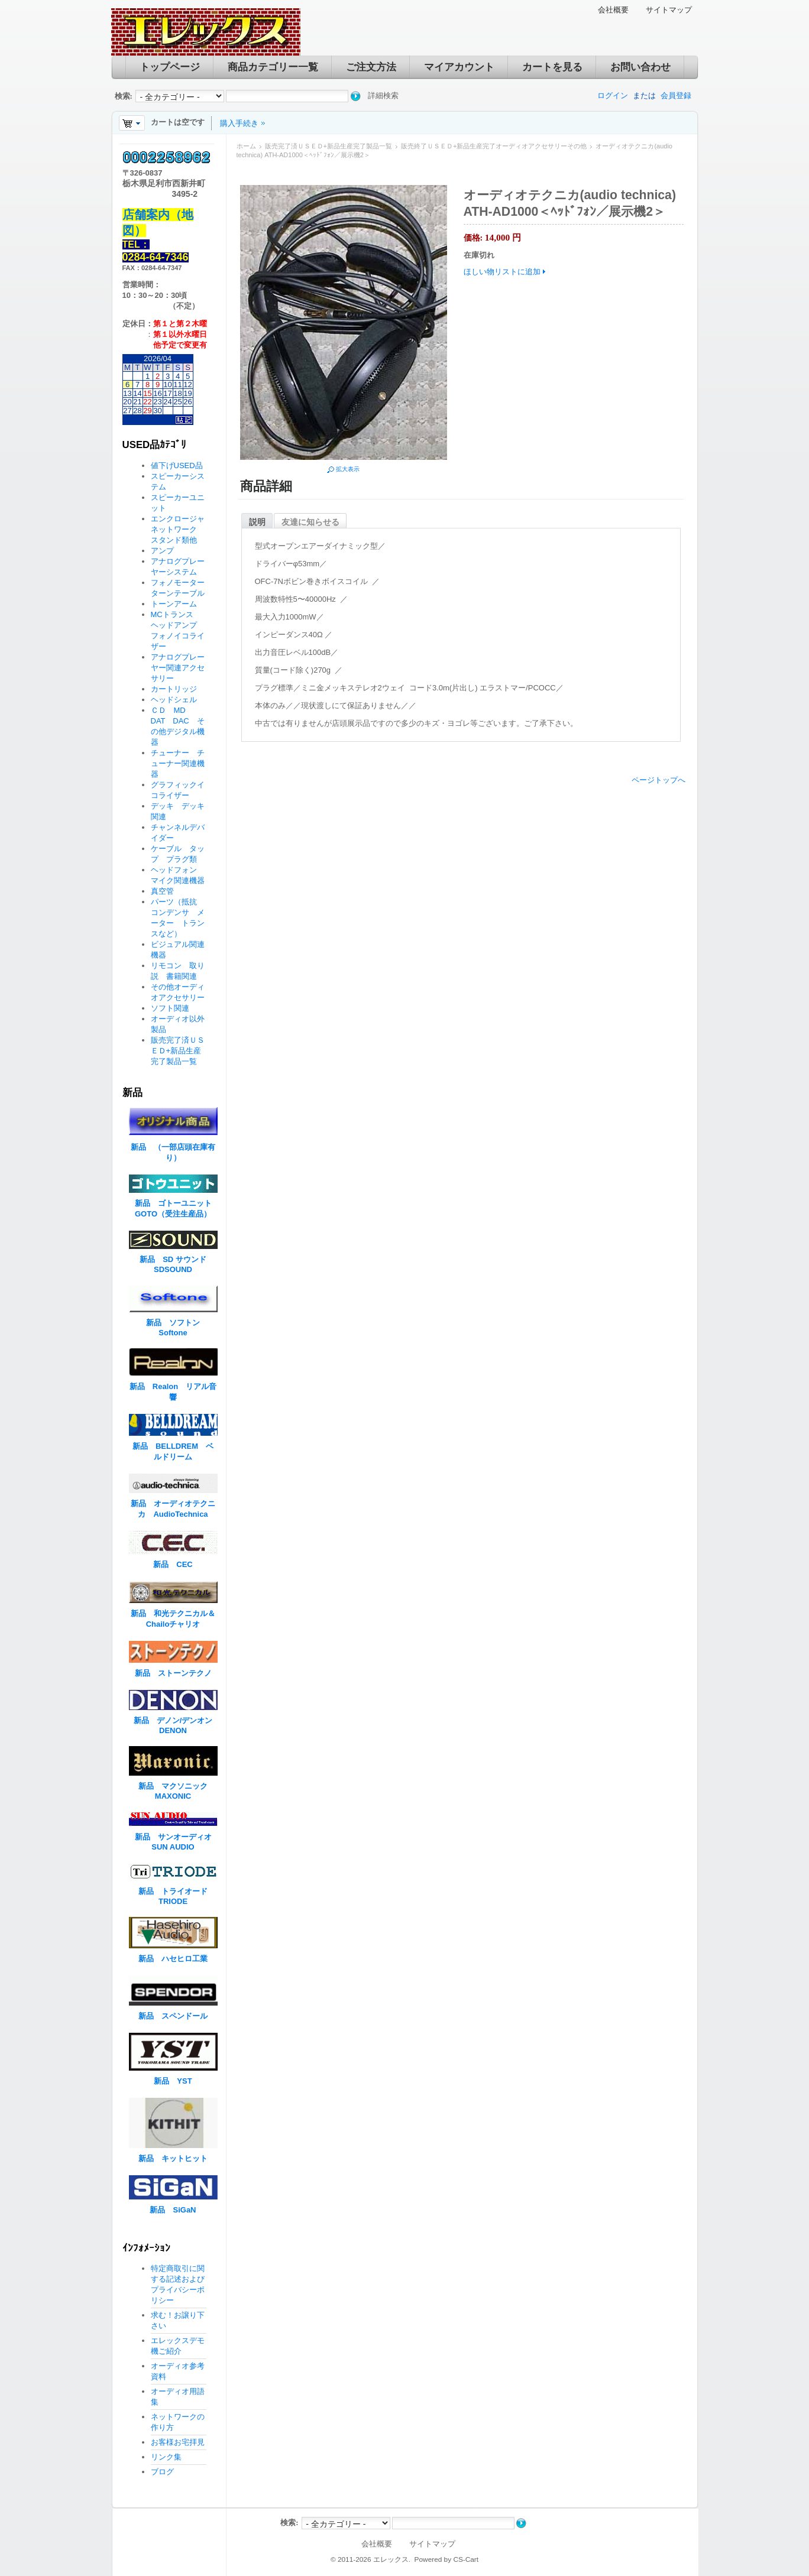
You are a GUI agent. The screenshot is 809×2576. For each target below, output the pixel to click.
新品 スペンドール (173, 2016)
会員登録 (676, 95)
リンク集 (166, 2456)
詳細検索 (383, 95)
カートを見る (552, 66)
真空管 (162, 891)
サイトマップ (669, 9)
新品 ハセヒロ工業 (173, 1958)
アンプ (162, 550)
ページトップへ (658, 780)
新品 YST (173, 2081)
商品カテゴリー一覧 (273, 66)
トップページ (170, 66)
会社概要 (613, 9)
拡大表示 (348, 469)
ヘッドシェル (174, 699)
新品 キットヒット (173, 2158)
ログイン (612, 95)
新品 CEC (176, 1564)
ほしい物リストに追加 (502, 271)
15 (147, 393)
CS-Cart (465, 2559)
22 (147, 401)
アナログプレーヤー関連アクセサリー (178, 668)
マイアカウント (459, 66)
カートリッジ (178, 688)
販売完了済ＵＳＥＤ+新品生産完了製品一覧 (328, 146)
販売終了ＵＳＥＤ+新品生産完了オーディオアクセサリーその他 (494, 146)
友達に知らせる (310, 522)
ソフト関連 (170, 1008)
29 (147, 410)
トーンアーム (174, 603)
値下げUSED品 (177, 465)
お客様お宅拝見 (178, 2442)
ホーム (246, 146)
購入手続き (239, 123)
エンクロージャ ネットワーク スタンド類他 (181, 529)
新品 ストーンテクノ (173, 1673)
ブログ (162, 2471)
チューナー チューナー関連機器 (178, 763)
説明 (257, 522)
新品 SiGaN (173, 2209)
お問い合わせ (640, 66)
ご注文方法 (371, 66)
